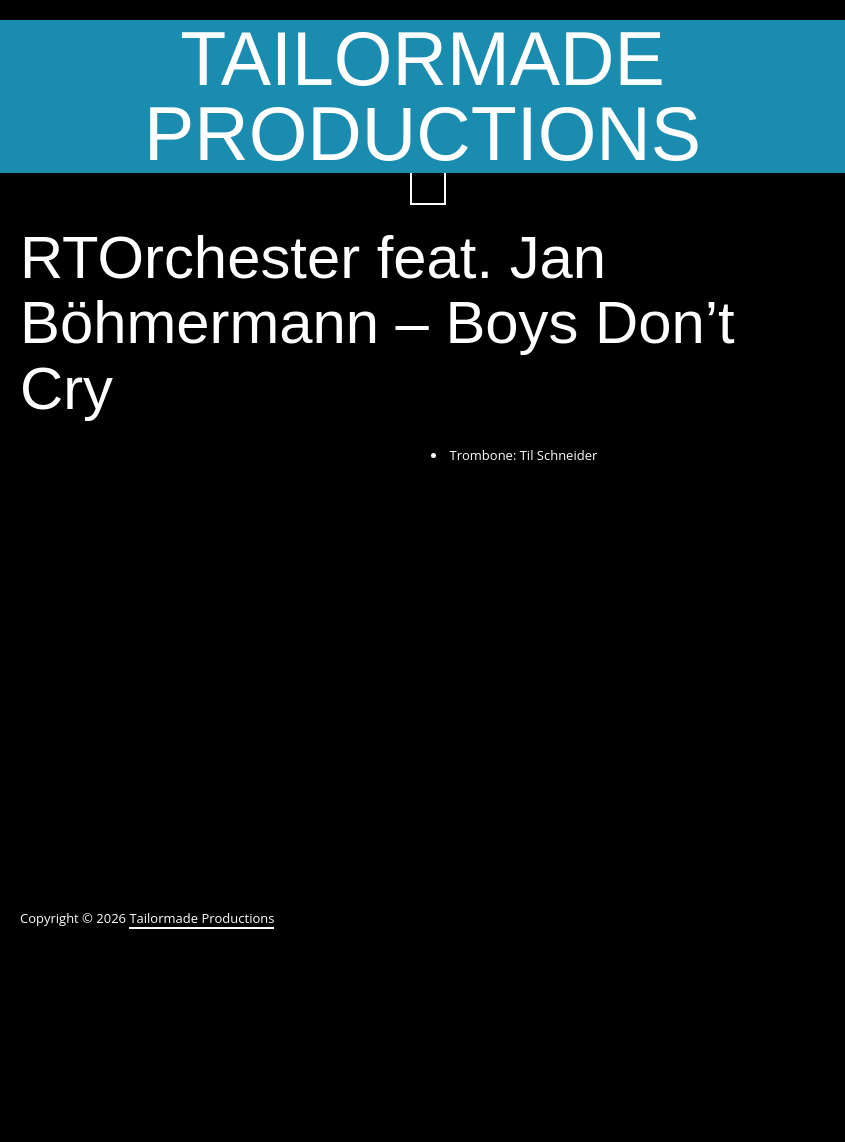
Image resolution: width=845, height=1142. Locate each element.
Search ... (428, 187)
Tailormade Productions (422, 96)
